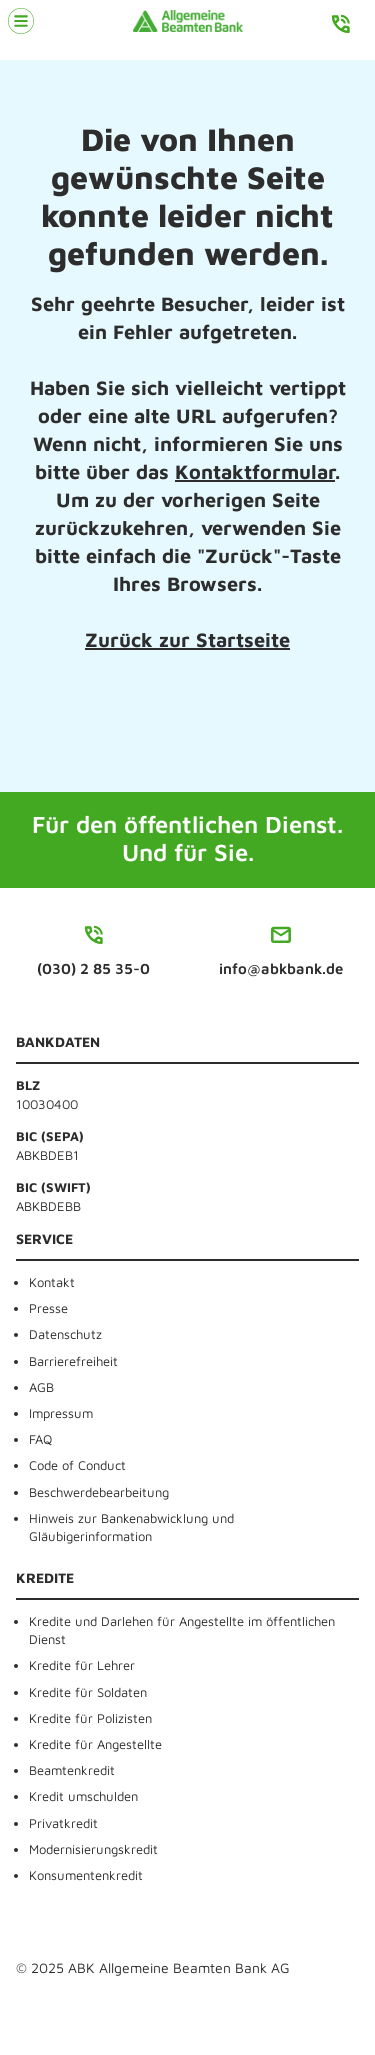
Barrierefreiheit (73, 1361)
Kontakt (52, 1282)
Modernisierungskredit (93, 1849)
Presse (48, 1308)
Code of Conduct (77, 1465)
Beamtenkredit (72, 1770)
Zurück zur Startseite (187, 639)
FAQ (40, 1439)
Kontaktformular (255, 471)
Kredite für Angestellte (95, 1744)
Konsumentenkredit (86, 1875)
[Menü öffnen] (21, 21)
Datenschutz (65, 1334)
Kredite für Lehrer (82, 1665)
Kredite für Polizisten (90, 1718)
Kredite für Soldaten (88, 1692)
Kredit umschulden (83, 1796)
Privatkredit (63, 1823)
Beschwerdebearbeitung (99, 1492)
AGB (41, 1387)
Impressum (61, 1413)
